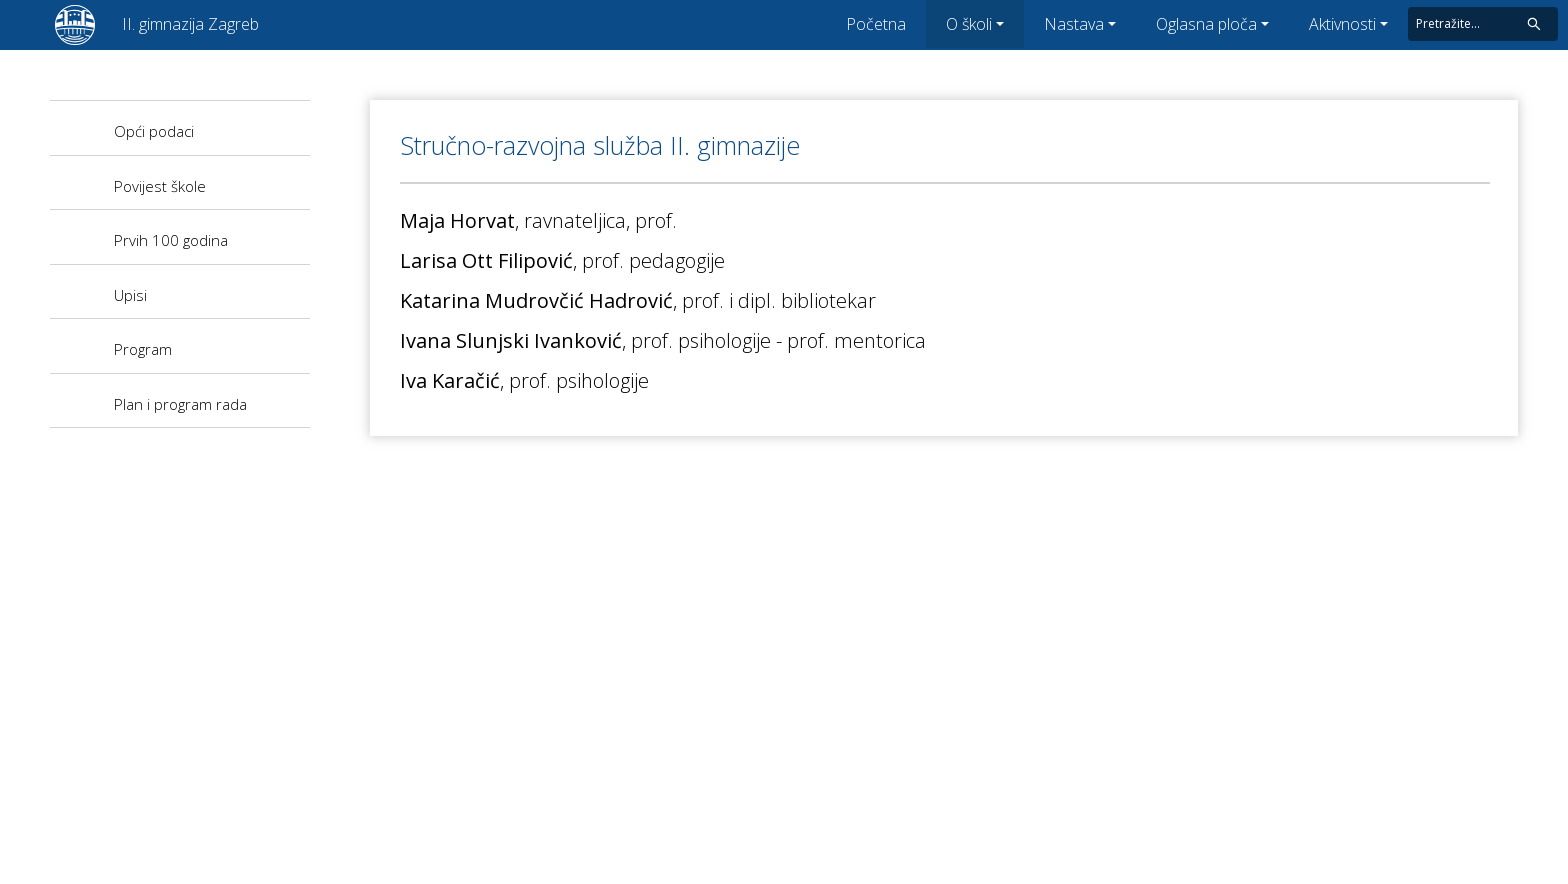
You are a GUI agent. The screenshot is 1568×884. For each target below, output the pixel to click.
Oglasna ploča (1206, 24)
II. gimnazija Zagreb (190, 24)
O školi (969, 24)
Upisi (130, 295)
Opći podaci (154, 131)
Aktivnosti (1342, 24)
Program (143, 349)
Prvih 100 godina (171, 240)
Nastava (1074, 24)
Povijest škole (160, 186)
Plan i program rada (180, 404)
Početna (876, 24)
